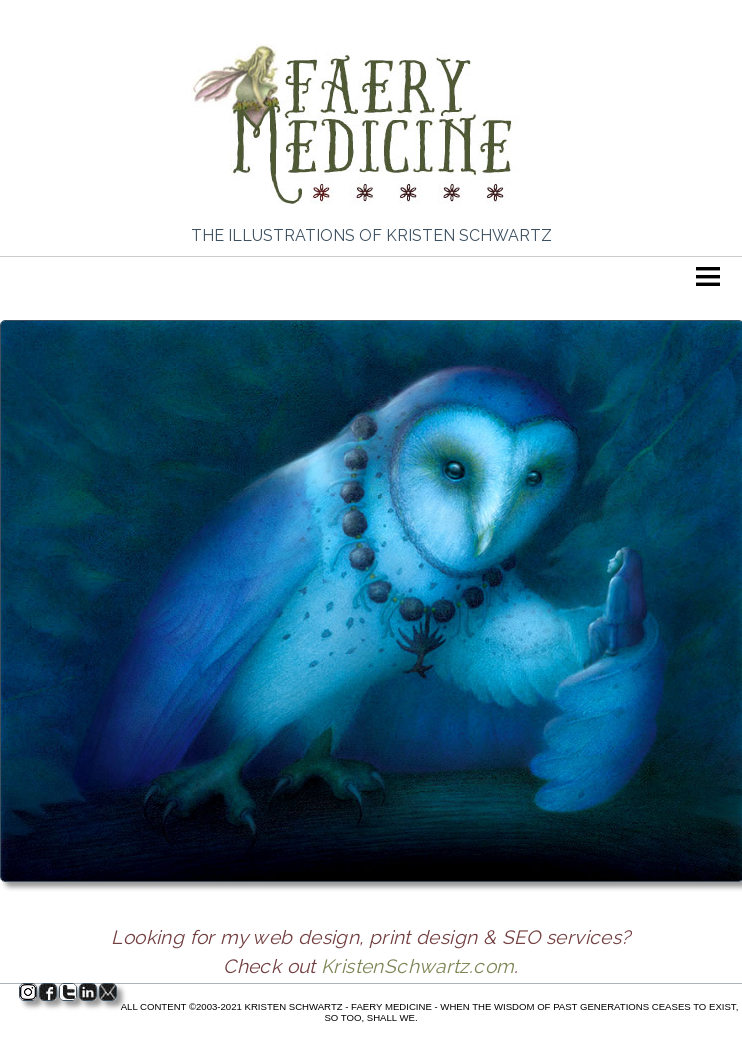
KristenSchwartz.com (417, 966)
